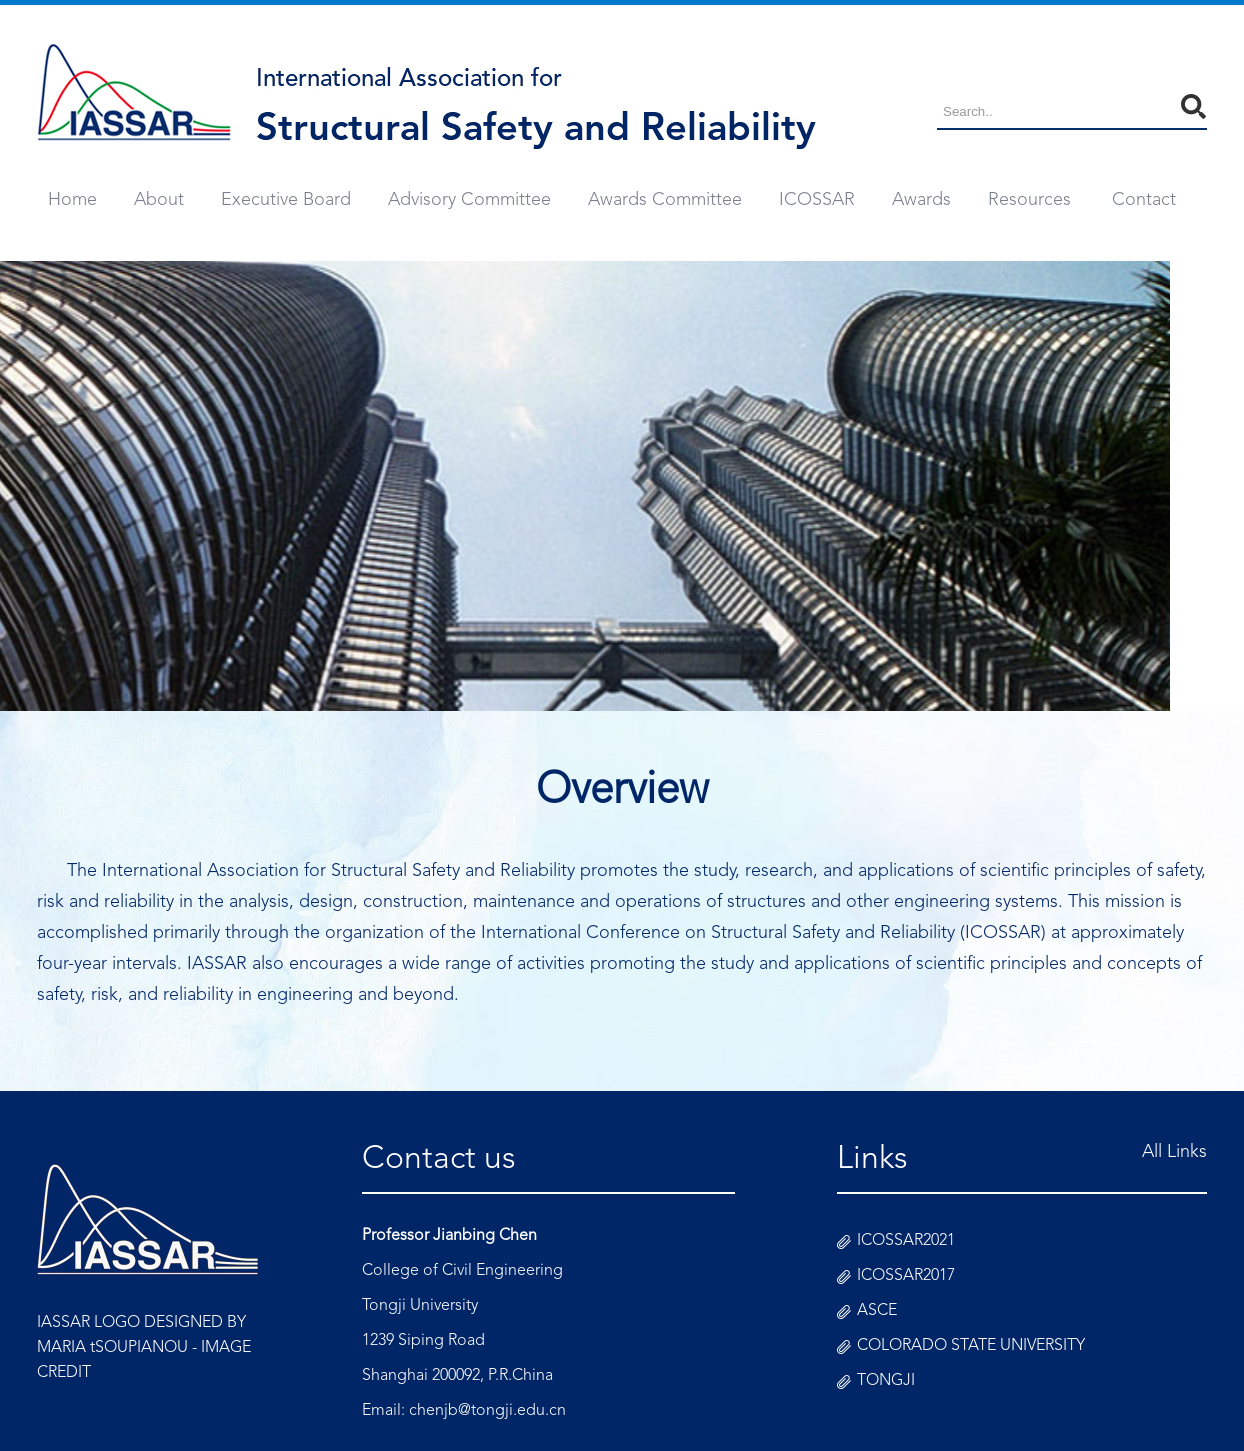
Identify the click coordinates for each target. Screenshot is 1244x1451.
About (159, 200)
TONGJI (886, 1381)
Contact (1144, 200)
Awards (921, 200)
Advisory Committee (469, 200)
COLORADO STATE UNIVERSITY (971, 1346)
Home (72, 200)
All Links (1174, 1152)
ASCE (877, 1311)
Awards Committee (665, 200)
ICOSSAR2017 (906, 1276)
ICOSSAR (817, 200)
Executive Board (286, 200)
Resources (1029, 200)
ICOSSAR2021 (906, 1241)
